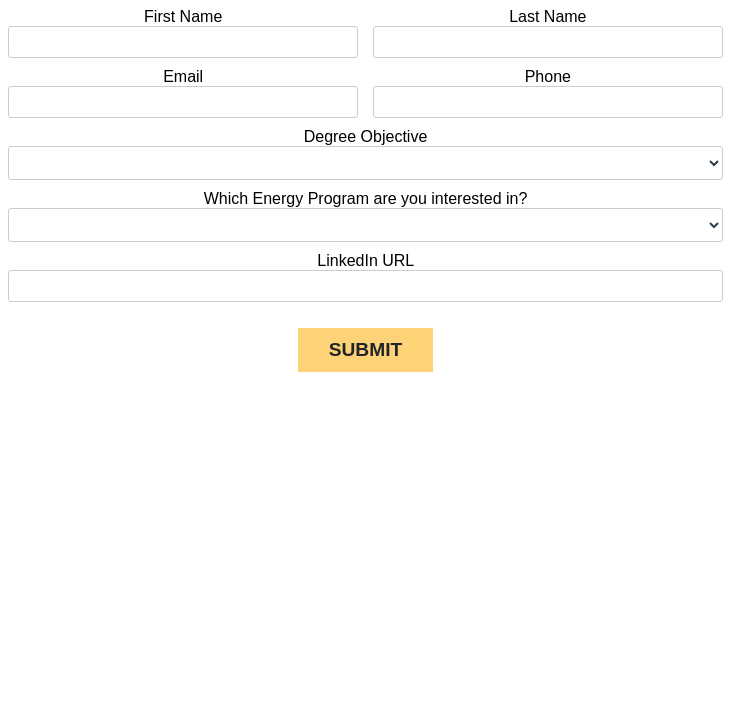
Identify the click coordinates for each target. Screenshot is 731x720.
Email (183, 76)
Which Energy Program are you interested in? (366, 198)
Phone (548, 76)
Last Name (547, 16)
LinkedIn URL (365, 260)
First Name (183, 16)
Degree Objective (366, 136)
